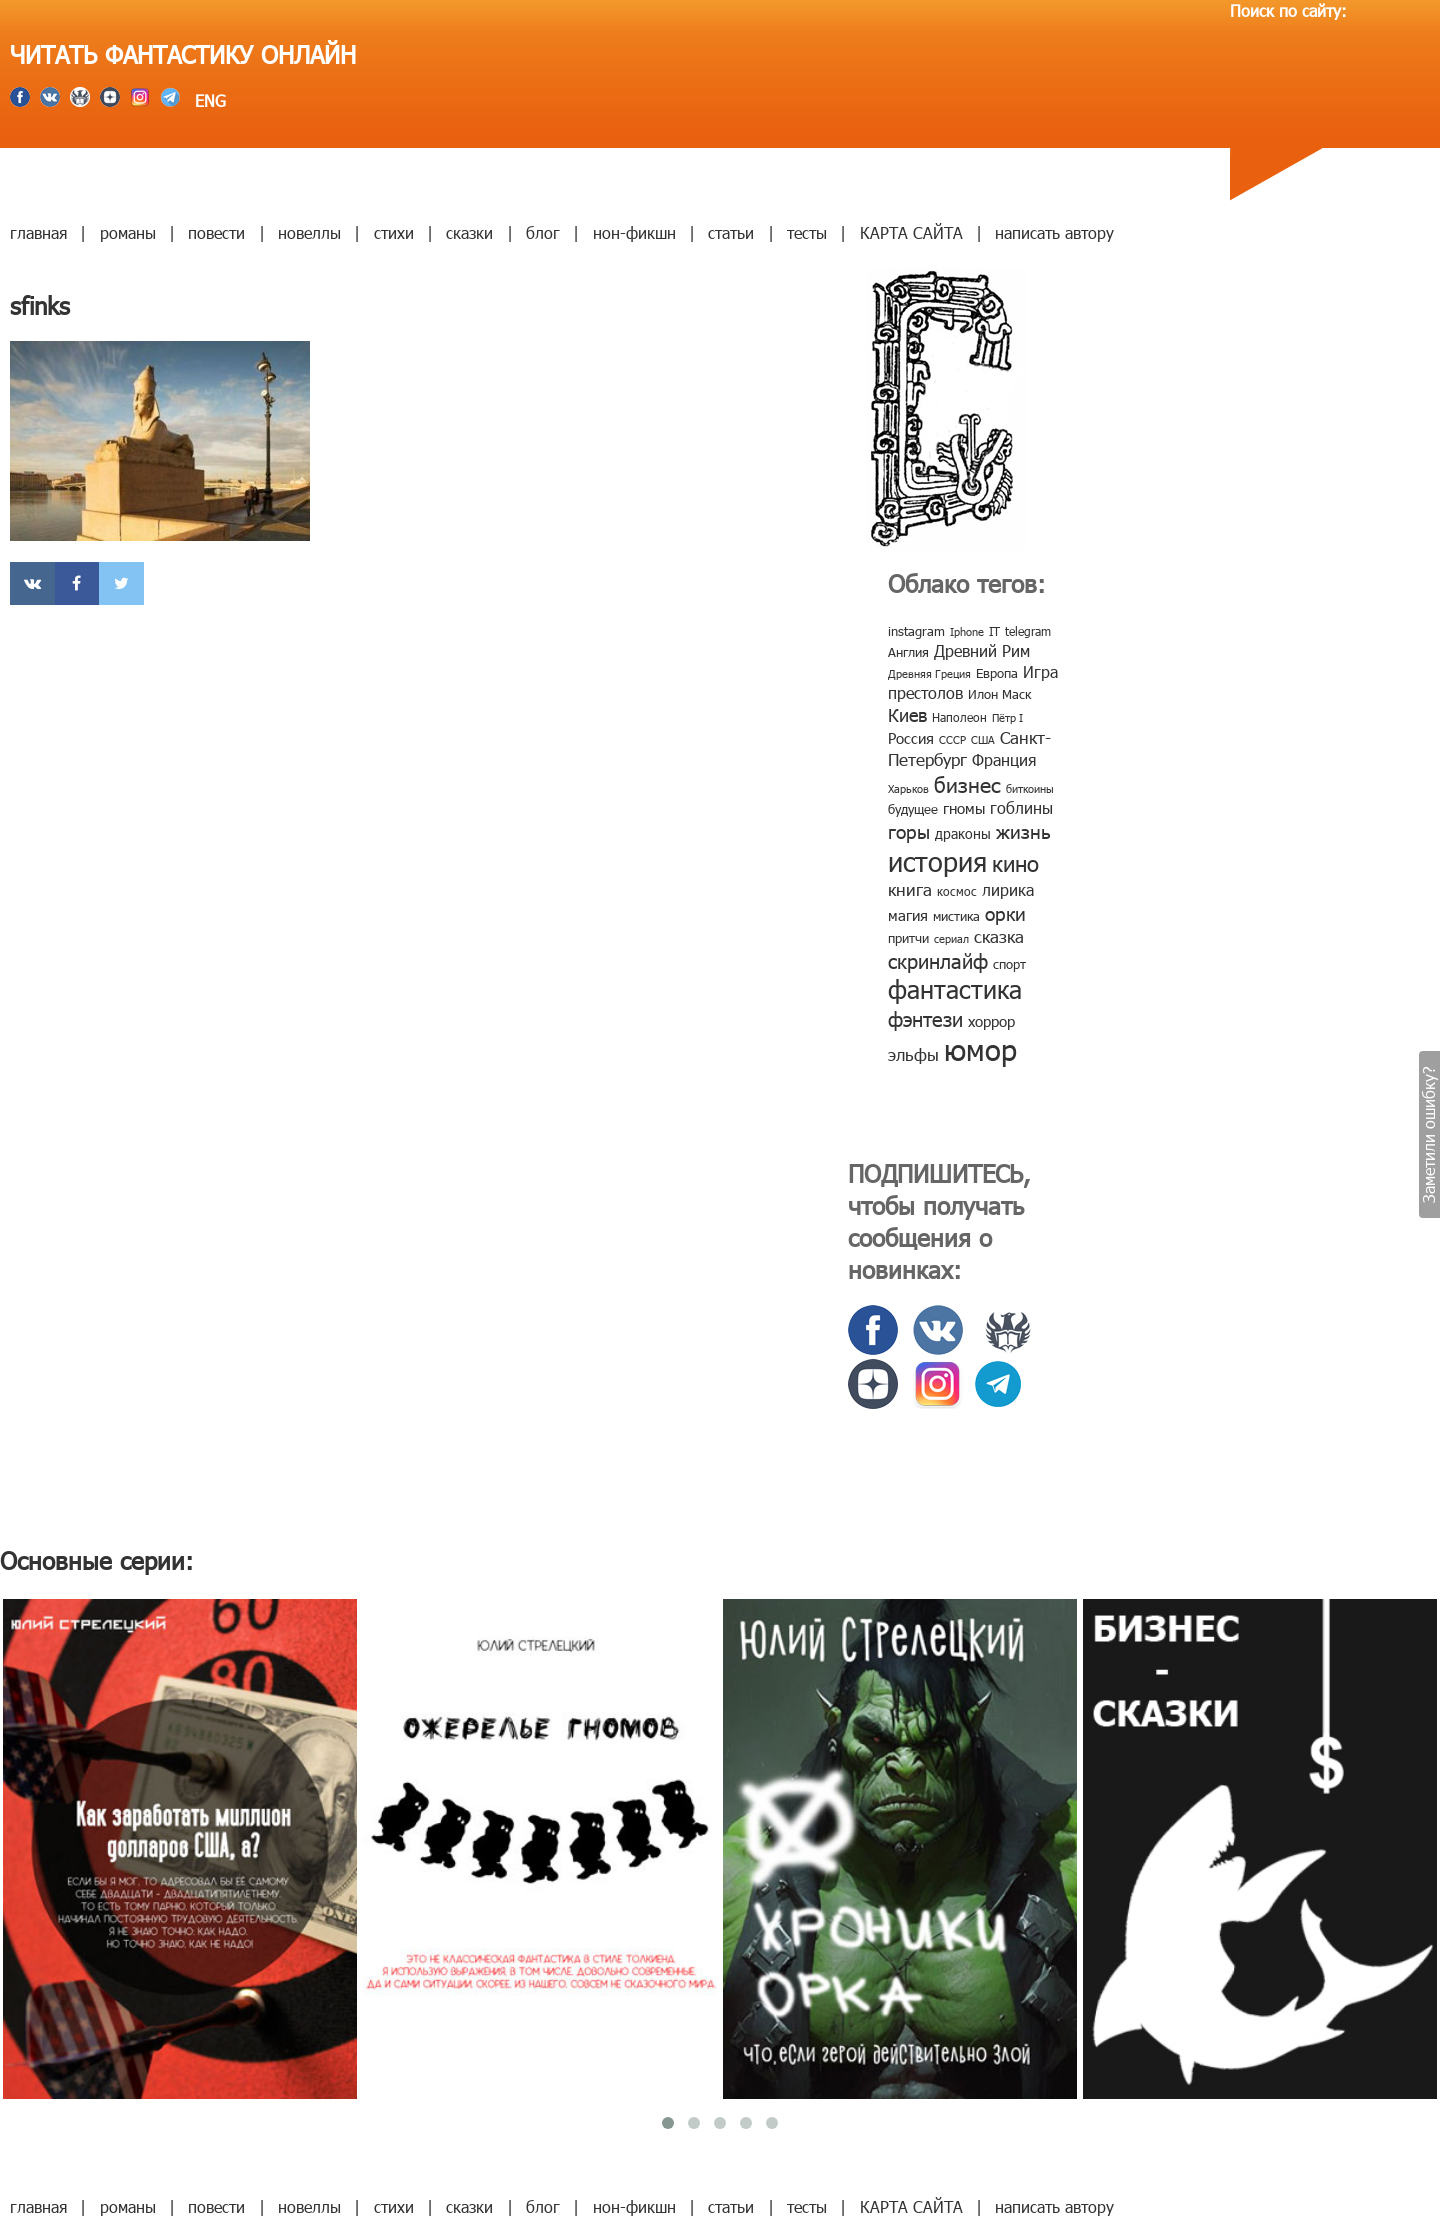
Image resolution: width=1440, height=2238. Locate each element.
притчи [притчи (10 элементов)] (908, 938)
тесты (807, 232)
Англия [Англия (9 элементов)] (908, 652)
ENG (208, 100)
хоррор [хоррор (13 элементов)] (991, 1021)
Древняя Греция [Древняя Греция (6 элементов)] (929, 673)
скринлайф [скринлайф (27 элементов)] (938, 960)
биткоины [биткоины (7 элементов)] (1030, 788)
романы (128, 232)
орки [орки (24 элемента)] (1005, 912)
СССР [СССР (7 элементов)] (952, 739)
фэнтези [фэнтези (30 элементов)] (925, 1018)
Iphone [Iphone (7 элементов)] (967, 631)
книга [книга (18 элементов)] (910, 889)
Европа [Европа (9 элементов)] (997, 673)
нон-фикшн (634, 232)
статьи (731, 232)
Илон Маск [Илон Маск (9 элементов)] (999, 694)
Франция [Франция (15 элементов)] (1004, 759)
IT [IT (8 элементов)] (994, 631)
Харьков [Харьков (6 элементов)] (908, 788)
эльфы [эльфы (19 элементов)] (913, 1054)
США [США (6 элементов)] (983, 739)
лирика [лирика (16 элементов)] (1008, 889)
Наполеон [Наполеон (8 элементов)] (959, 717)
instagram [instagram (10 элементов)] (916, 631)
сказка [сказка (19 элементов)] (999, 936)
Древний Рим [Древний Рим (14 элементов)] (982, 650)
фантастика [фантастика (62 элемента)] (955, 989)
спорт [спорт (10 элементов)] (1009, 964)
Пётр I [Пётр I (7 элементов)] (1007, 717)
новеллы (309, 232)
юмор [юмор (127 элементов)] (980, 1049)
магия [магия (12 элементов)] (908, 915)
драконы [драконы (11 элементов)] (963, 833)
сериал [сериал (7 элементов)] (951, 938)
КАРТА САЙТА (911, 232)
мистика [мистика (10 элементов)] (956, 916)
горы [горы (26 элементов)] (909, 830)
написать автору (1054, 232)
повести (216, 232)
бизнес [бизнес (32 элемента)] (967, 783)
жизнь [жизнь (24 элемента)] (1023, 830)
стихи (394, 232)
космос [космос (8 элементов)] (957, 891)
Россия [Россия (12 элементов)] (911, 738)
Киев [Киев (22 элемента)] (907, 714)
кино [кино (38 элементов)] (1015, 862)
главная (38, 232)
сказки (469, 232)
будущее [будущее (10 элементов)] (913, 809)
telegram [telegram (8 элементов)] (1028, 631)
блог (543, 232)
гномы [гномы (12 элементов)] (964, 808)
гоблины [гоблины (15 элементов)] (1021, 807)
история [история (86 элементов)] (937, 860)
